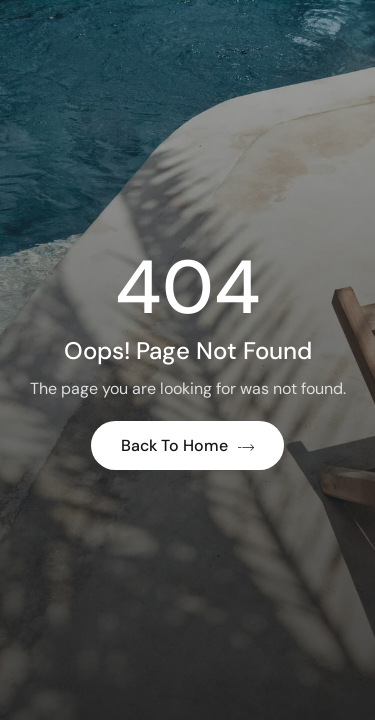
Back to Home (187, 445)
